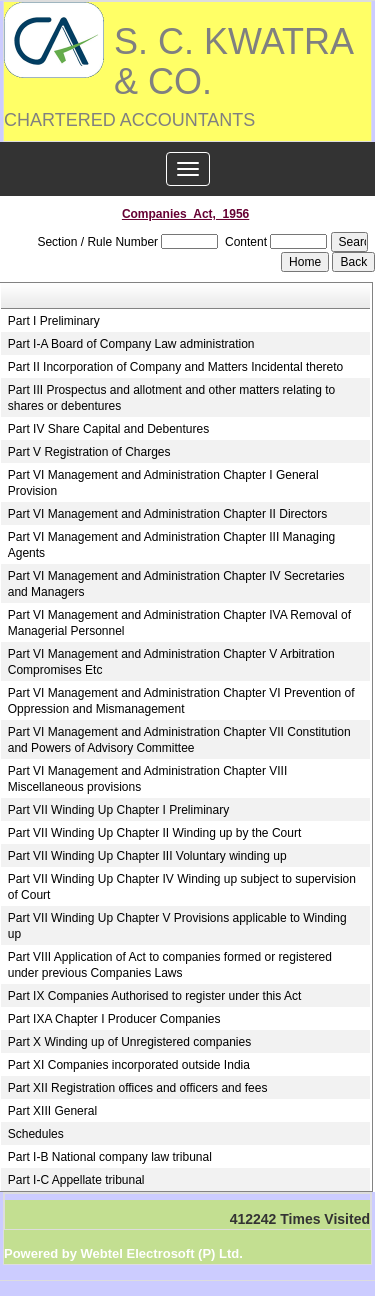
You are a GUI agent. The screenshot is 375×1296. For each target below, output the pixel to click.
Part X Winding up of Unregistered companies (129, 1042)
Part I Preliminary (54, 321)
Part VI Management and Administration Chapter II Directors (167, 514)
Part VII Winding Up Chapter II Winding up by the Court (154, 833)
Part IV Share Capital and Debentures (108, 429)
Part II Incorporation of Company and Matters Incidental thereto (176, 367)
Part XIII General (52, 1111)
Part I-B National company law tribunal (110, 1157)
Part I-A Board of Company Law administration (131, 344)
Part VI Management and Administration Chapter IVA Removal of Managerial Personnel (179, 623)
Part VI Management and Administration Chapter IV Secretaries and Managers (176, 584)
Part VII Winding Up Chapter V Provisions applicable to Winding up (177, 926)
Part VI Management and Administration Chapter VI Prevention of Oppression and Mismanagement (181, 701)
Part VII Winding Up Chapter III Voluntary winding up (147, 856)
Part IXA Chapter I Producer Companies (114, 1019)
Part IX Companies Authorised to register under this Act (154, 996)
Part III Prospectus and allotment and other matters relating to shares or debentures (172, 398)
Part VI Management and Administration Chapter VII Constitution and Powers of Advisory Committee (179, 740)
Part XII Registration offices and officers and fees (138, 1088)
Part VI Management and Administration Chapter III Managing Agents (172, 545)
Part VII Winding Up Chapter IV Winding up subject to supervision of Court (182, 887)
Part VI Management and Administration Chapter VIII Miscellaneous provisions (147, 779)
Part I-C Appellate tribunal (76, 1180)
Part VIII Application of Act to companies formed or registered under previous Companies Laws (170, 965)
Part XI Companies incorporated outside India (129, 1065)
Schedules (36, 1134)
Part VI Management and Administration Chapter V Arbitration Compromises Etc (171, 662)
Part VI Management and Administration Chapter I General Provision (163, 483)
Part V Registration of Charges (89, 452)
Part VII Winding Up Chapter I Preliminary (118, 810)
